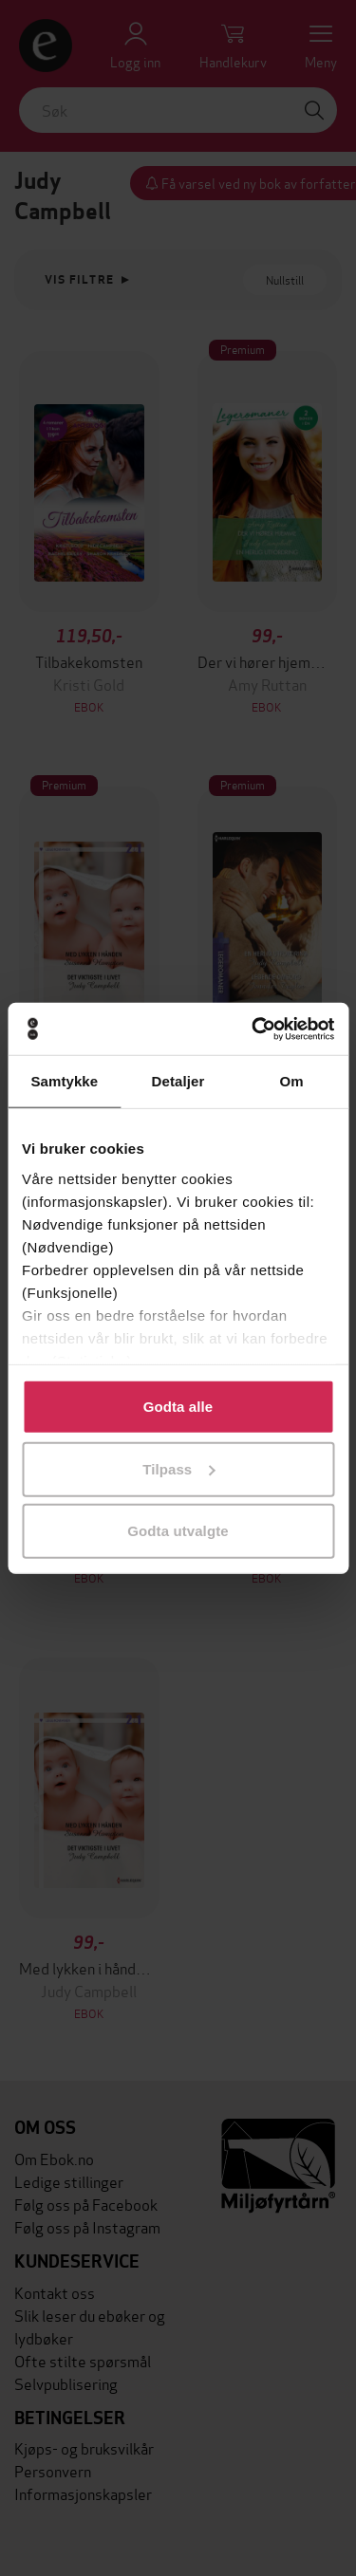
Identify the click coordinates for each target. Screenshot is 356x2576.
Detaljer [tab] (178, 1081)
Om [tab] (292, 1081)
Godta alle (178, 1407)
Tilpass (178, 1468)
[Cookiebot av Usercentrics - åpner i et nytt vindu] (253, 1028)
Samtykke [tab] (64, 1081)
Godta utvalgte (177, 1531)
